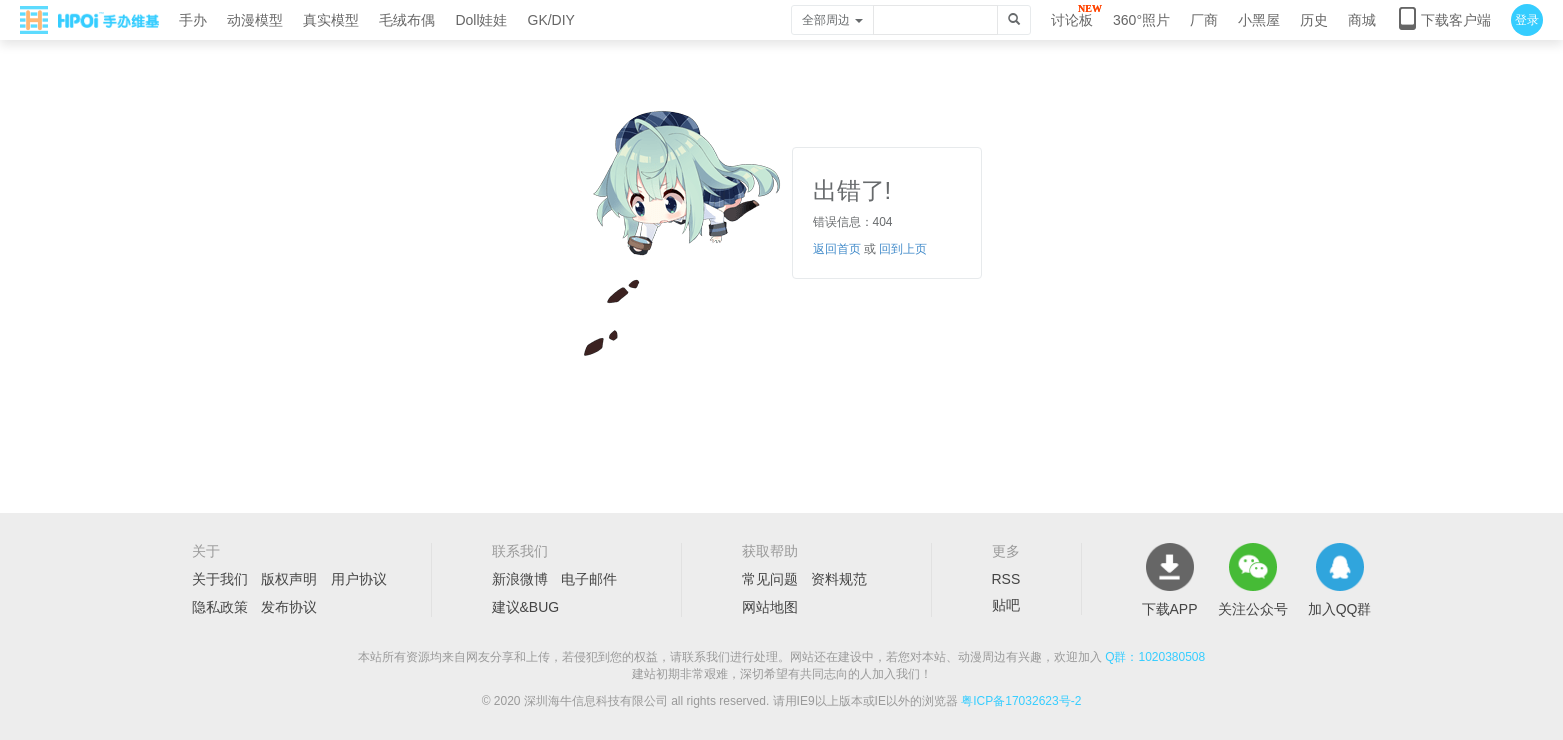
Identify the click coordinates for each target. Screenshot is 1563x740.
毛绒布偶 (407, 20)
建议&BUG (526, 607)
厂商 (1204, 20)
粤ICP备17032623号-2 (1021, 701)
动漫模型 (255, 20)
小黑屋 (1259, 20)
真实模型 (331, 20)
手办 (193, 20)
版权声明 (289, 579)
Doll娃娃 (481, 20)
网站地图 (770, 607)
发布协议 (289, 607)
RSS (1006, 579)
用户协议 (359, 579)
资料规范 (839, 579)
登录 (1527, 20)
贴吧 (1006, 605)
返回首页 (837, 249)
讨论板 (1072, 20)
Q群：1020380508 (1155, 657)
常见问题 (770, 579)
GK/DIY (551, 20)
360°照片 (1141, 20)
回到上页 (903, 249)
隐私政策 (220, 607)
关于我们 (220, 579)
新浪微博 (520, 579)
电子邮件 (589, 579)
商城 (1362, 20)
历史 (1314, 20)
